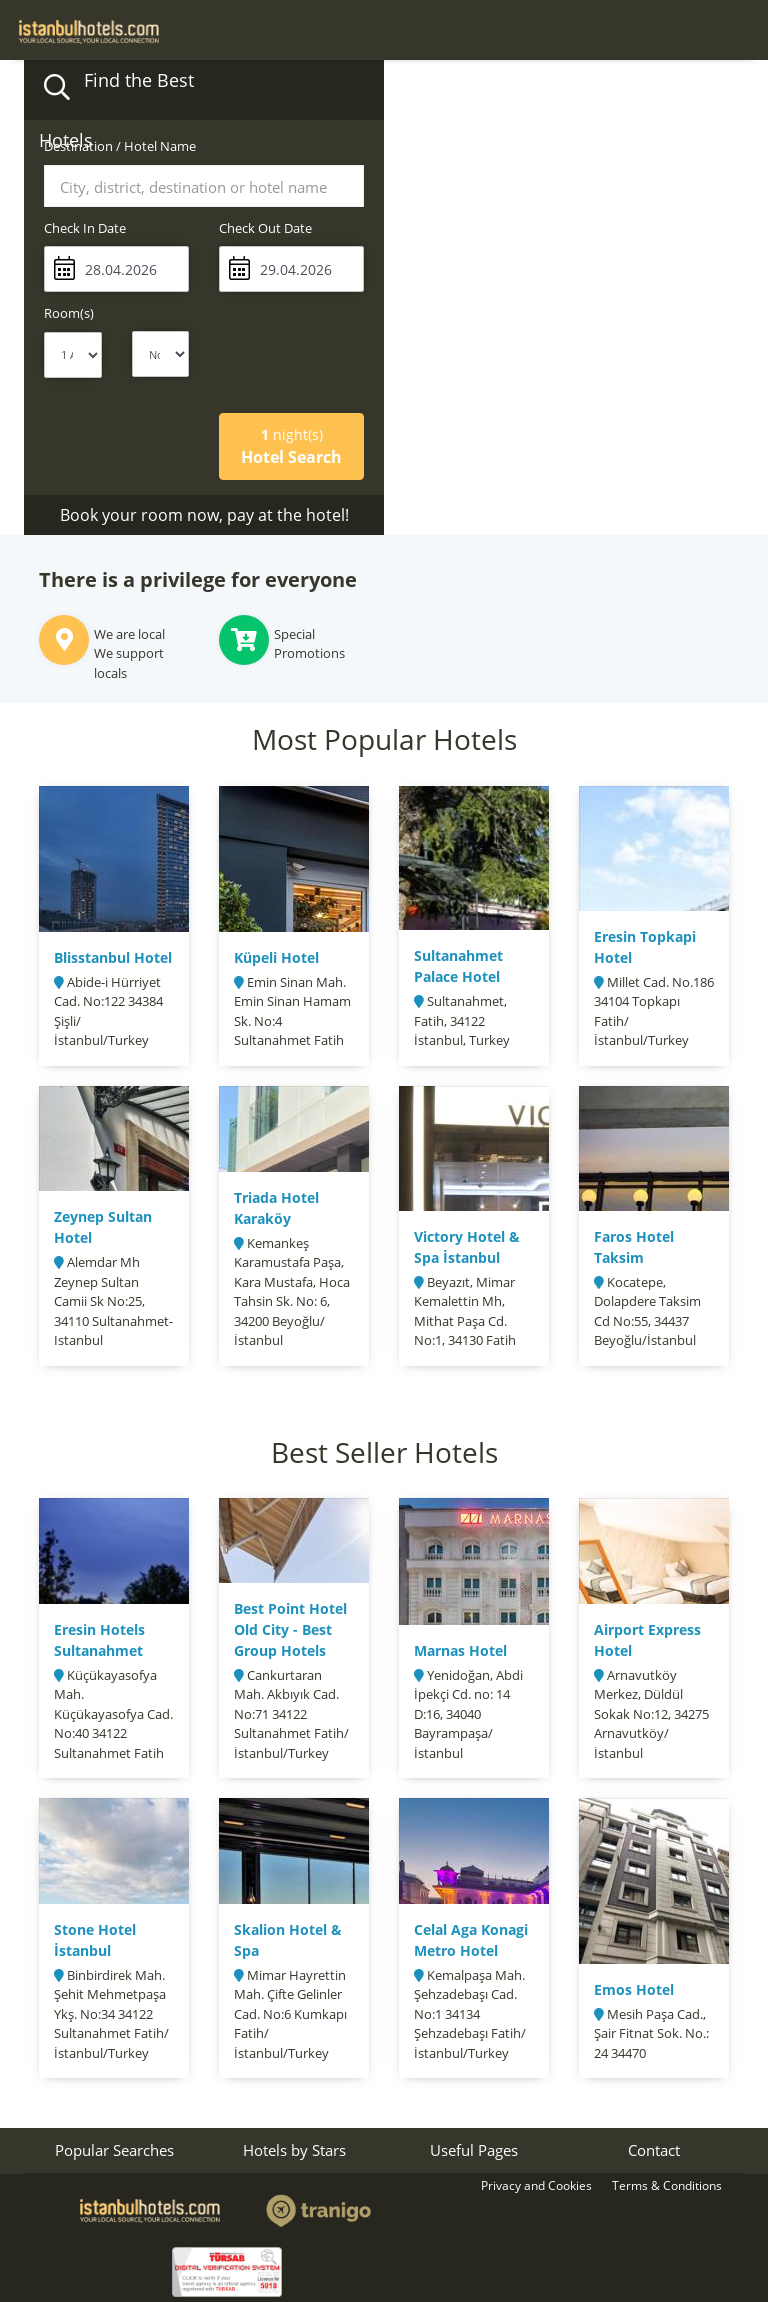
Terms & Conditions (667, 2185)
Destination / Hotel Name (120, 146)
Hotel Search (291, 446)
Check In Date (85, 228)
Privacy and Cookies (536, 2185)
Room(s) (69, 313)
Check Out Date (265, 228)
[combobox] (204, 186)
